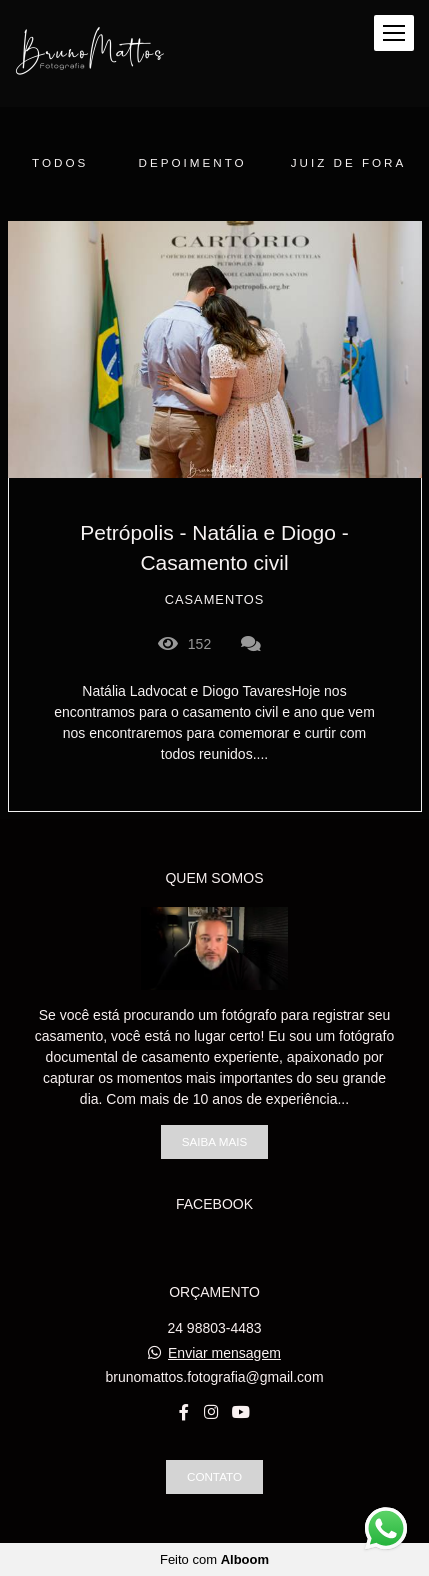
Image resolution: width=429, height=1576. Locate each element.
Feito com (214, 1559)
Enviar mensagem (224, 1353)
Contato (214, 1476)
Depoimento (193, 162)
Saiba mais (214, 1141)
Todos (60, 162)
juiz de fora (349, 162)
